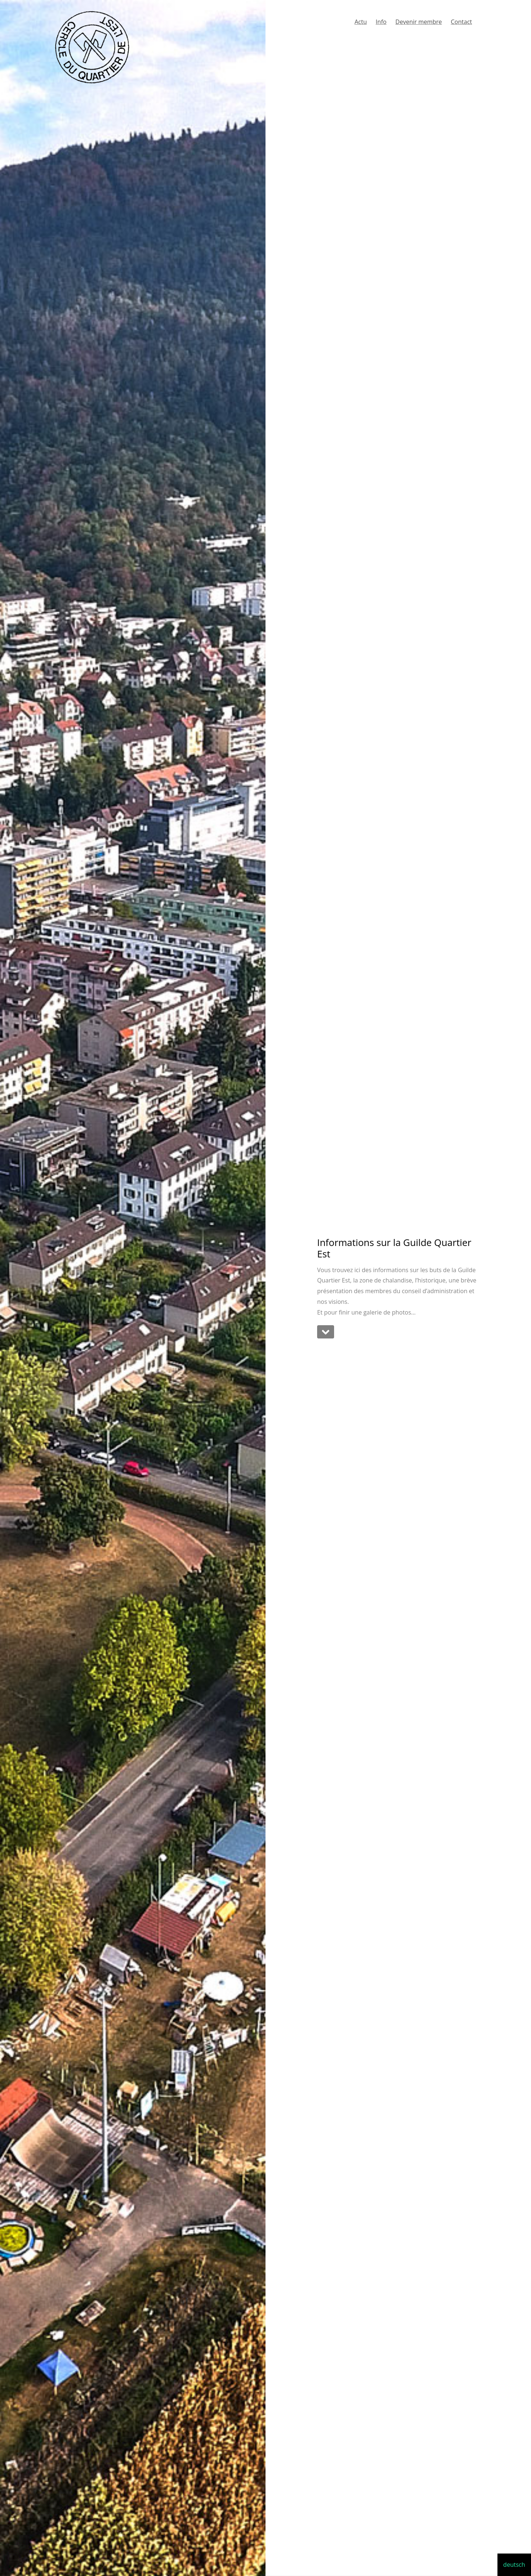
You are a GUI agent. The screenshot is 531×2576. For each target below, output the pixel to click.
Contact (461, 22)
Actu (360, 22)
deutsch (514, 2565)
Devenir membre (418, 22)
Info (381, 22)
